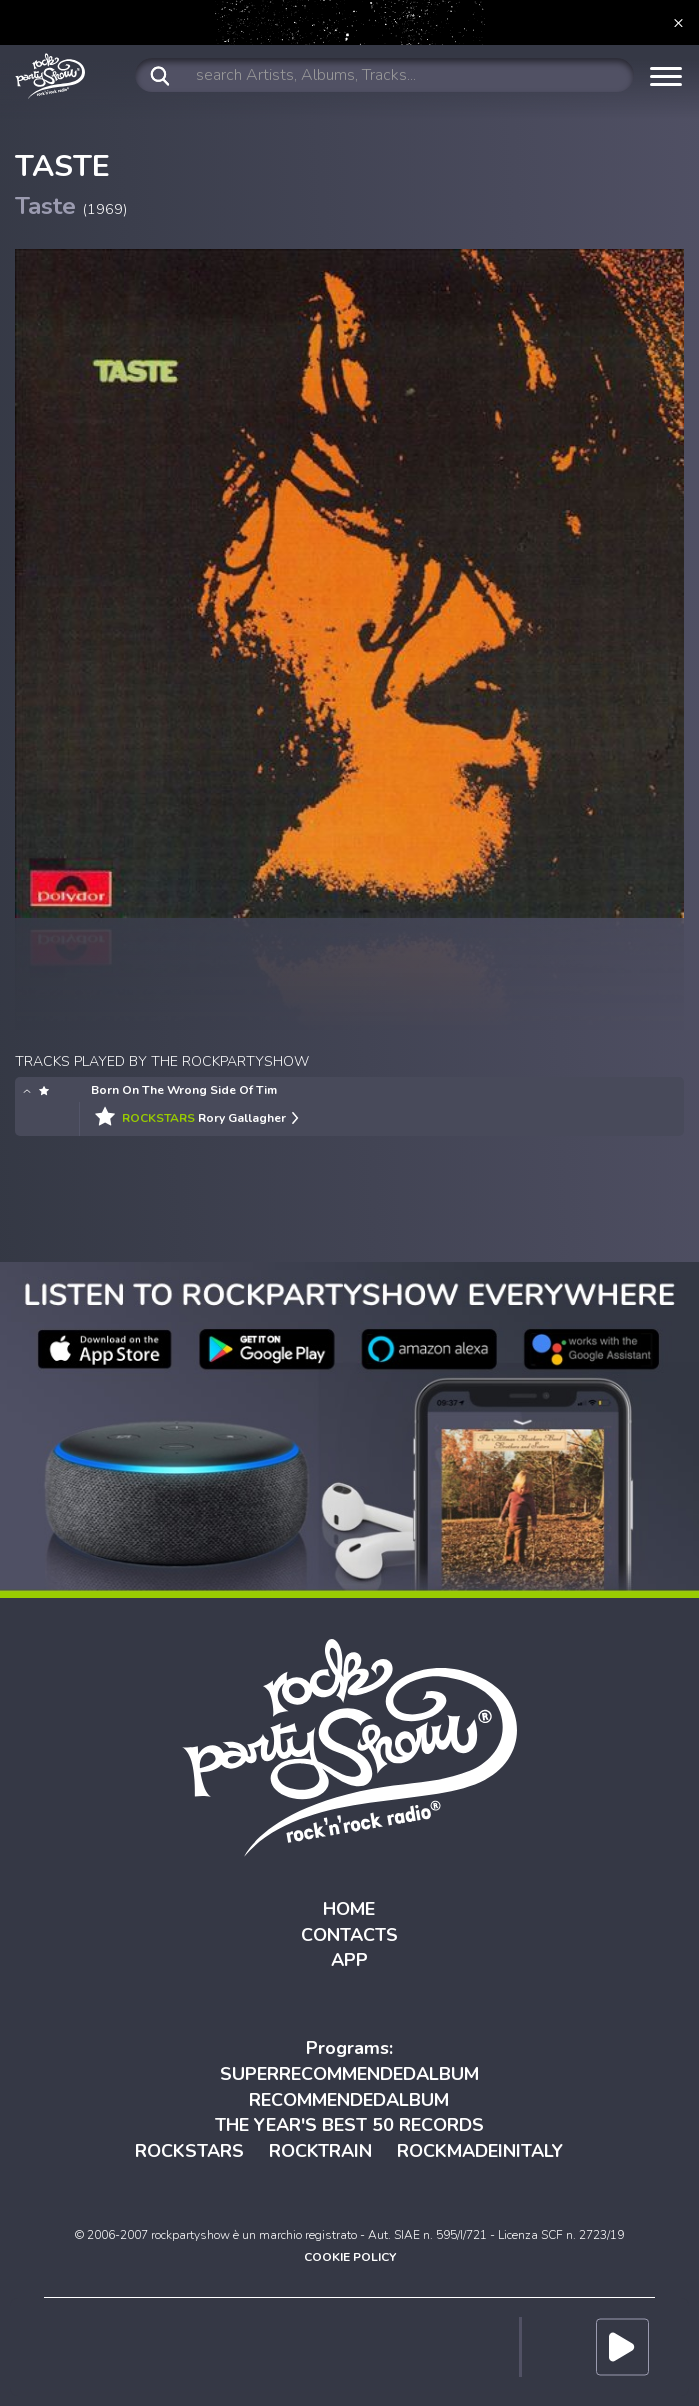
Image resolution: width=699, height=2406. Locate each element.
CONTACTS (349, 1935)
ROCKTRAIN (320, 2151)
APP (349, 1960)
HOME (349, 1909)
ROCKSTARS (189, 2151)
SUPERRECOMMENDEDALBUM (349, 2074)
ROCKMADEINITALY (480, 2151)
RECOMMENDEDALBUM (349, 2100)
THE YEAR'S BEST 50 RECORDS (349, 2125)
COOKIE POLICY (350, 2257)
